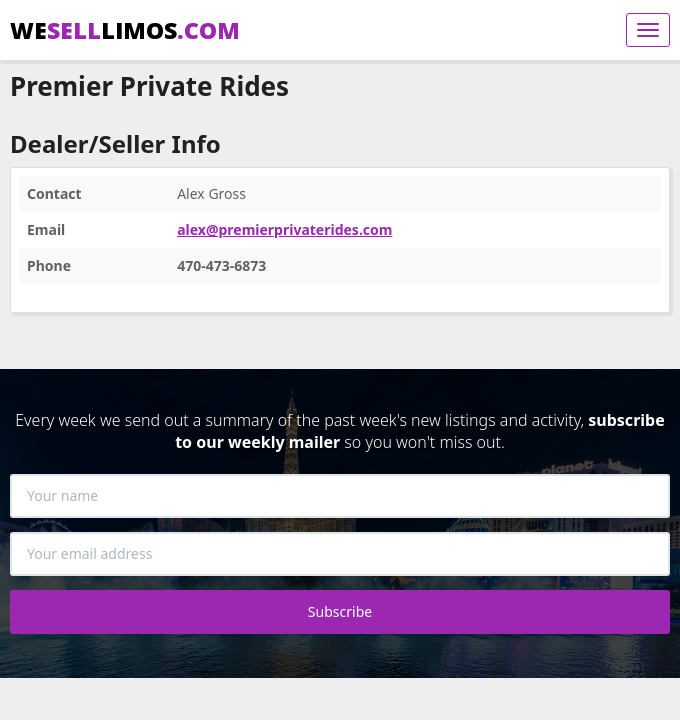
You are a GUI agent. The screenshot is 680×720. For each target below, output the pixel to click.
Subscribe (340, 611)
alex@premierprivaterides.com (284, 229)
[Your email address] (340, 554)
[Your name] (340, 496)
